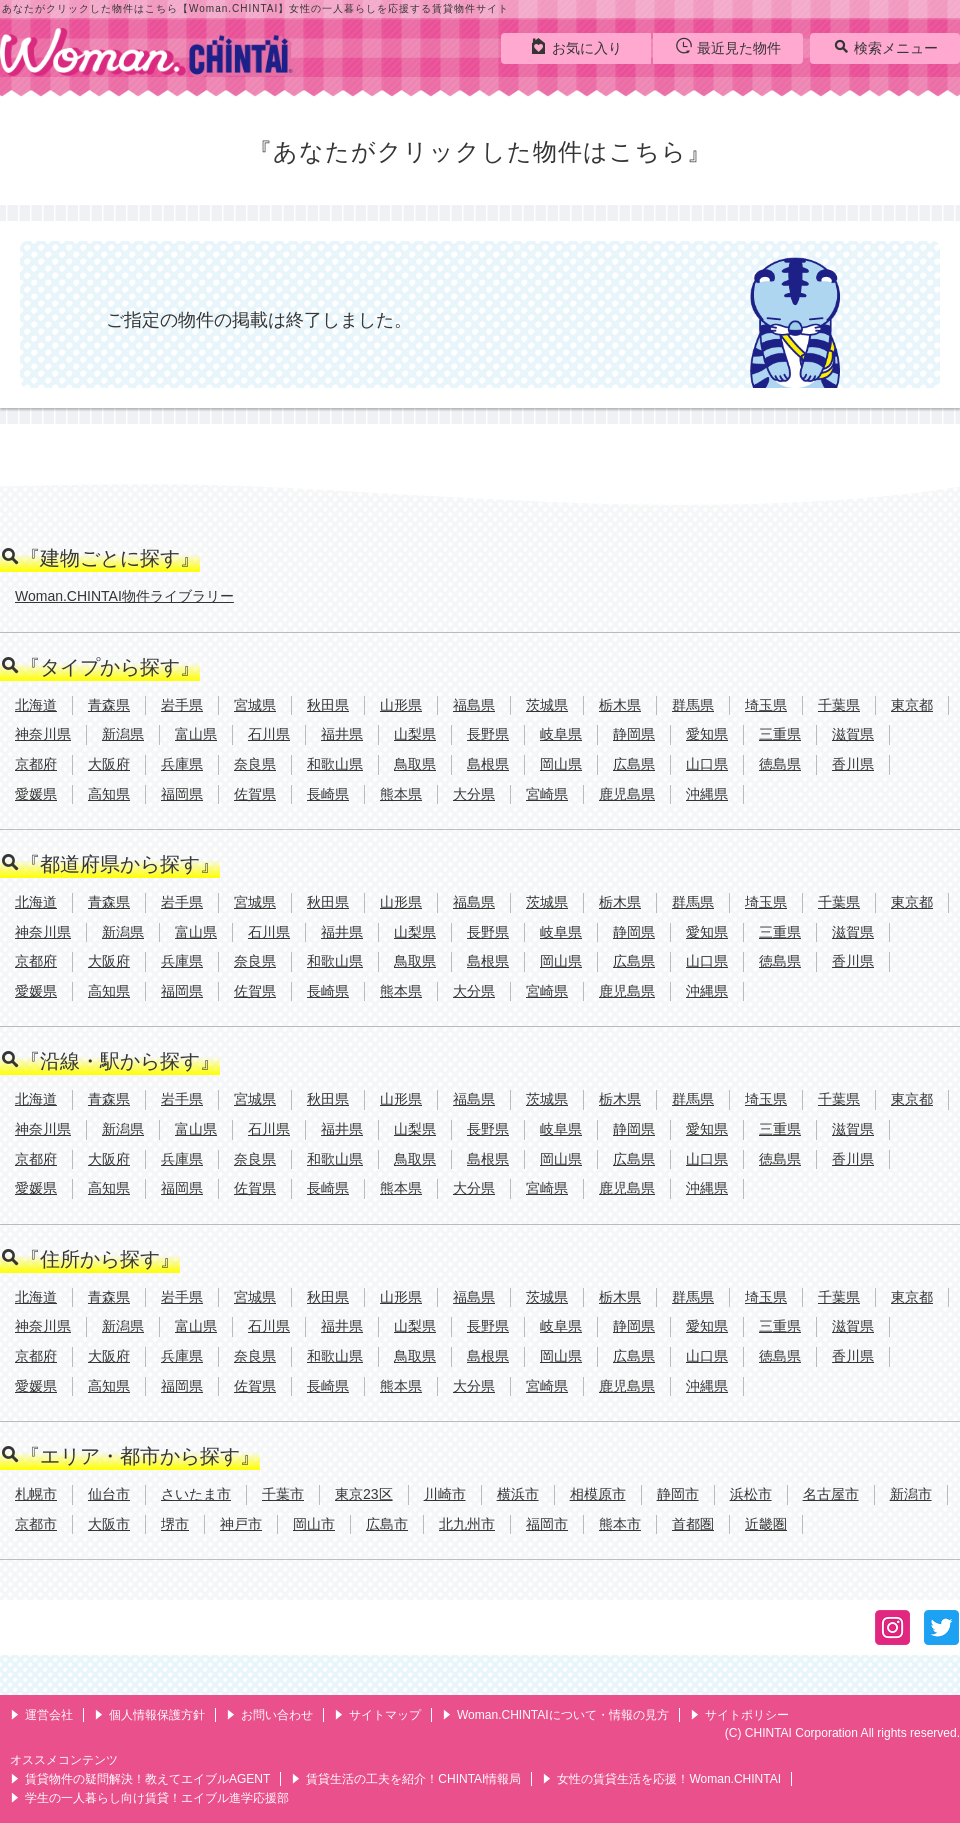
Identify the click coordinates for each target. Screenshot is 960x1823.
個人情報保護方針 (149, 1715)
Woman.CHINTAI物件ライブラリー (124, 596)
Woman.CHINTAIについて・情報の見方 (555, 1715)
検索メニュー (885, 47)
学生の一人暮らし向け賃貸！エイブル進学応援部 (149, 1798)
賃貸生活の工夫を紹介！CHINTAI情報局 (406, 1779)
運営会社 (41, 1715)
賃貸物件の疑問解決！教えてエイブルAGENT (140, 1779)
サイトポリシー (739, 1715)
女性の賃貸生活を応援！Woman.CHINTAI (661, 1779)
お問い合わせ (269, 1715)
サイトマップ (377, 1715)
